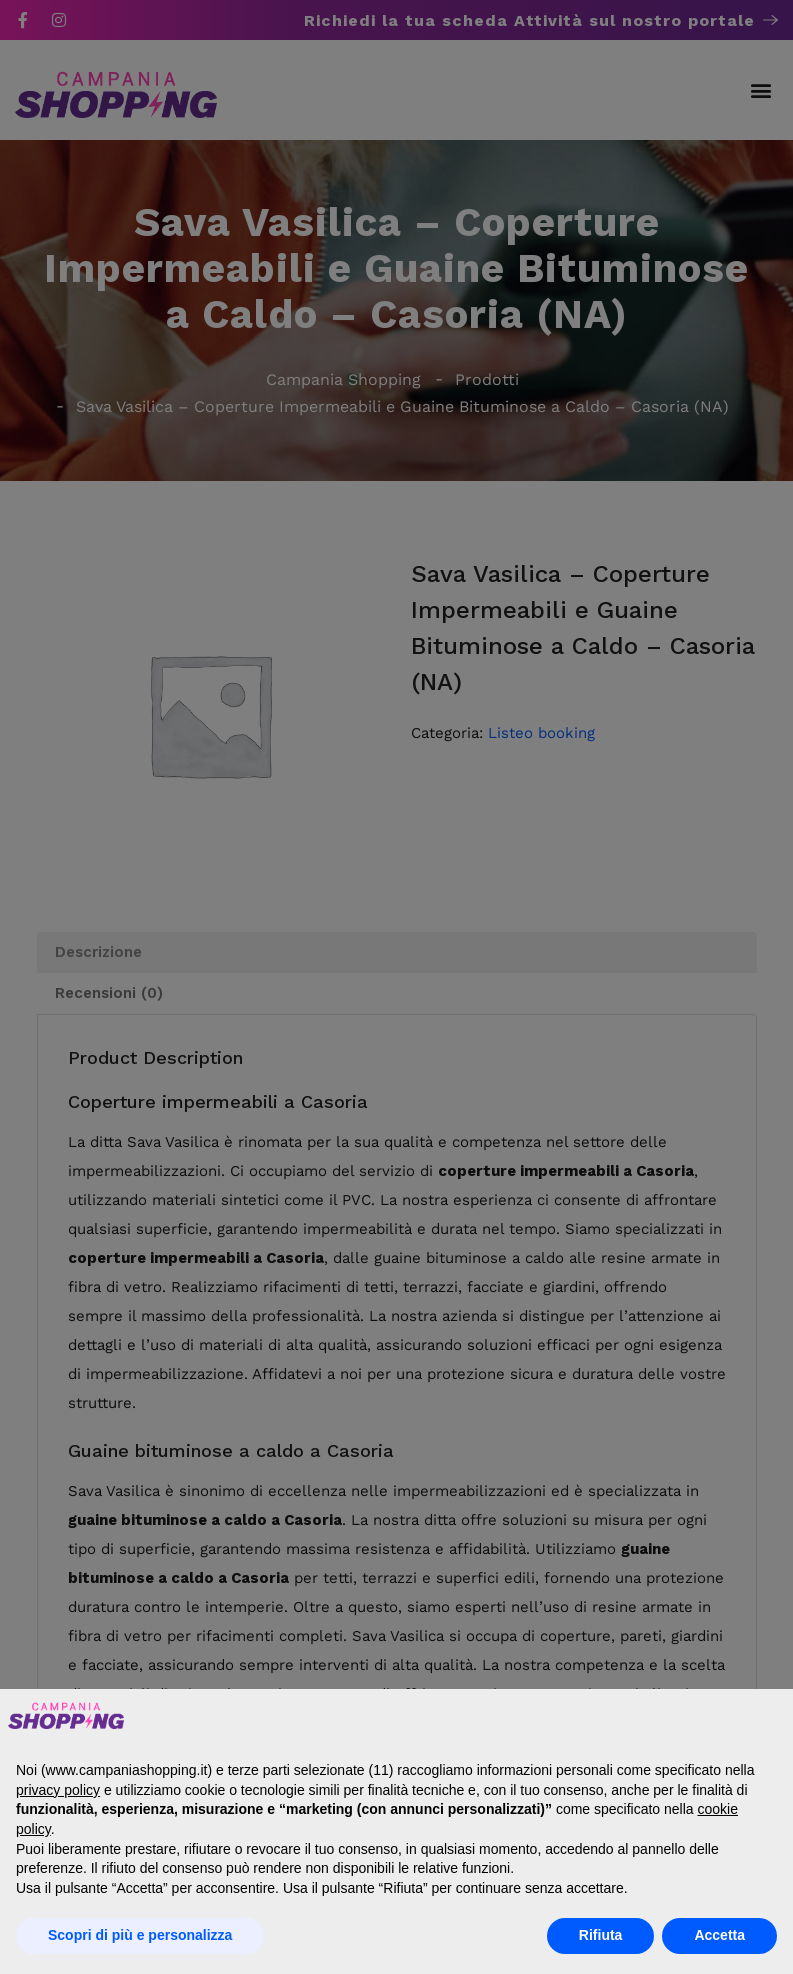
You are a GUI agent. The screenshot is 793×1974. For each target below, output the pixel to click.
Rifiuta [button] (601, 1935)
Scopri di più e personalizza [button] (140, 1935)
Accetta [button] (719, 1935)
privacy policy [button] (58, 1790)
